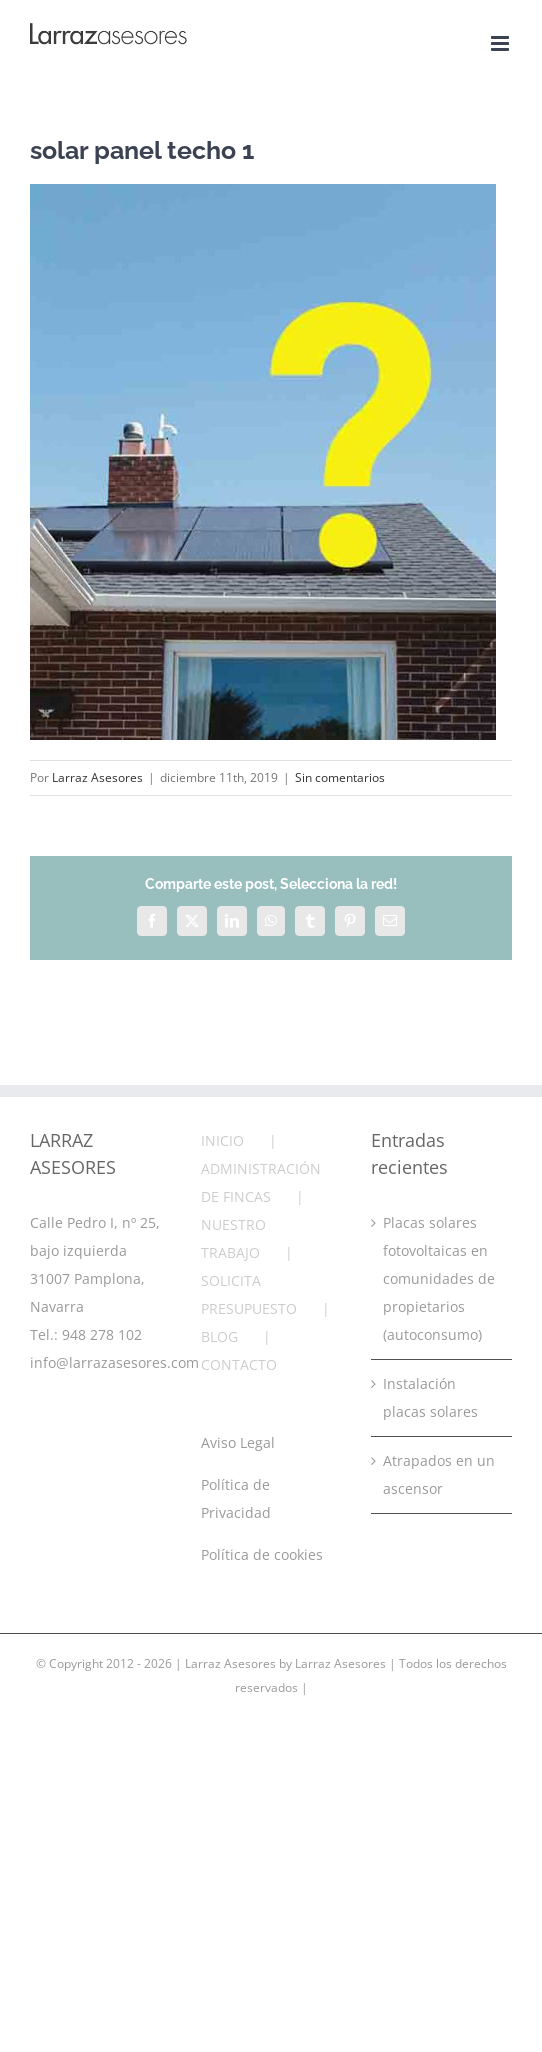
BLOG (219, 1336)
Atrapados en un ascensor (439, 1474)
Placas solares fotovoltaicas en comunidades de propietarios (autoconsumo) (439, 1278)
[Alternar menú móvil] (501, 43)
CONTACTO (239, 1364)
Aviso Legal (238, 1442)
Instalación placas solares (430, 1397)
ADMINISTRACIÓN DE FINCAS (261, 1182)
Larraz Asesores (97, 777)
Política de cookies (262, 1554)
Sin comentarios (340, 777)
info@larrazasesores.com (114, 1362)
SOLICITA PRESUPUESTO (249, 1294)
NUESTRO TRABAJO (233, 1238)
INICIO (222, 1140)
